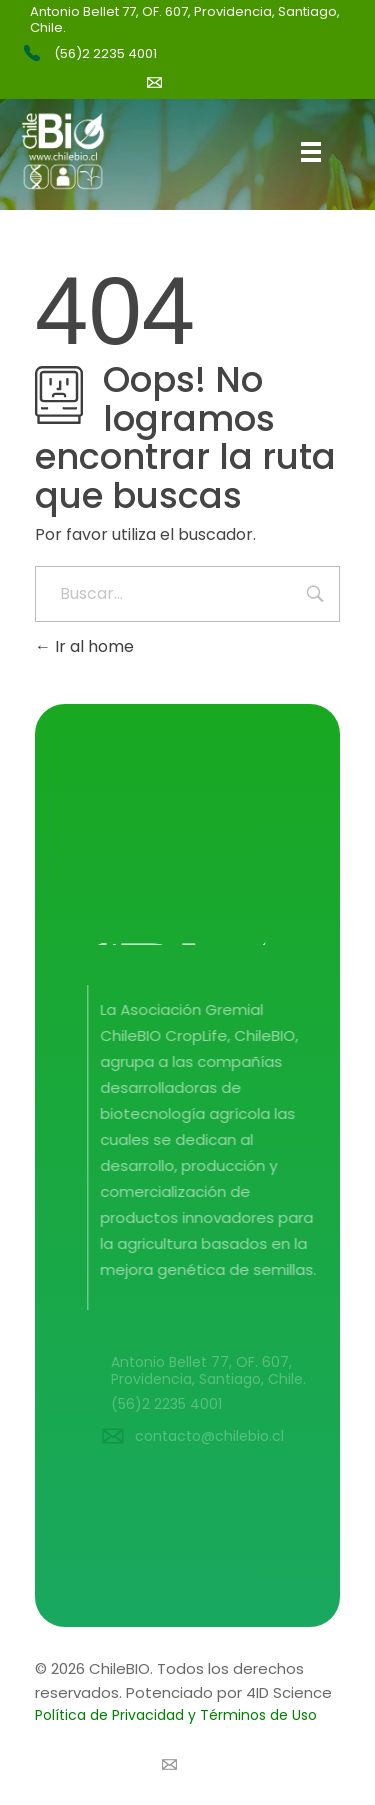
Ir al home (84, 646)
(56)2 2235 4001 (105, 53)
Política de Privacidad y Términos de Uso (176, 1715)
